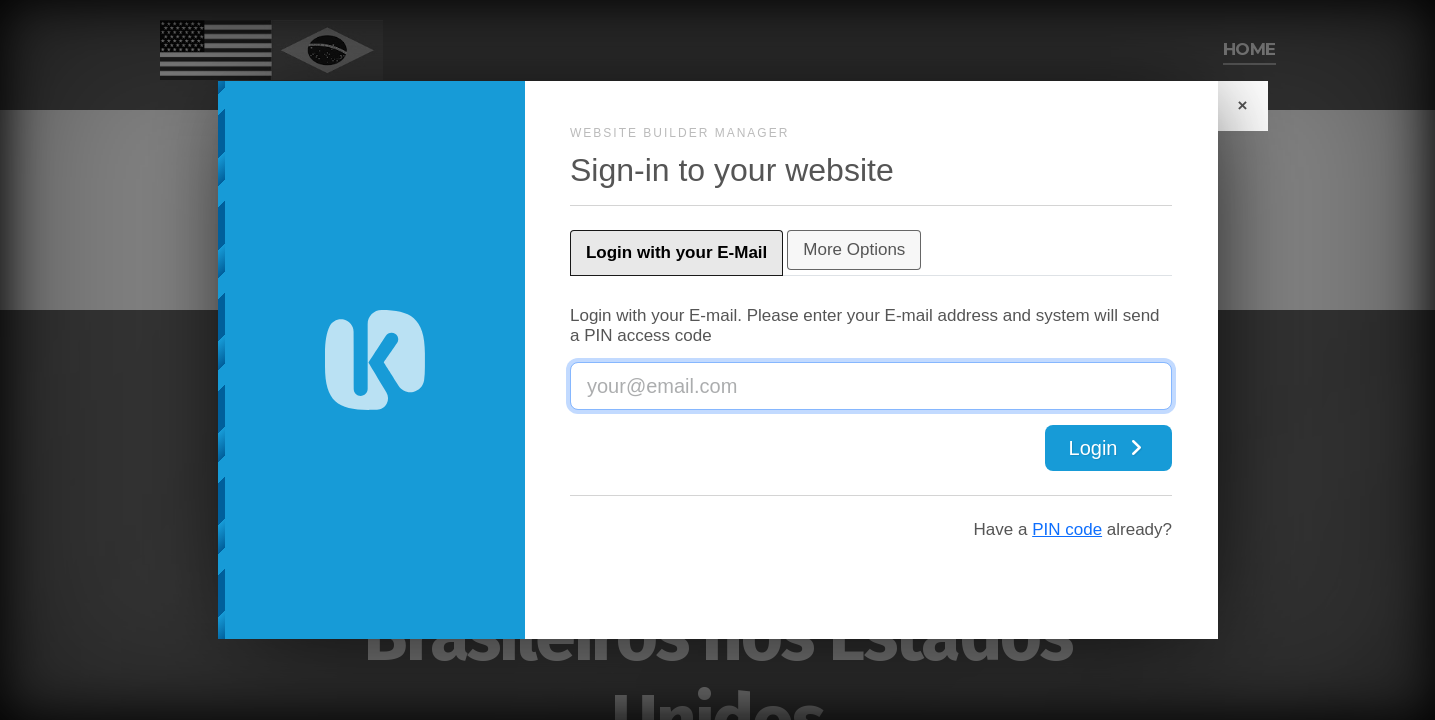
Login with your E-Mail (731, 252)
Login (1054, 448)
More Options (909, 249)
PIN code (1013, 529)
